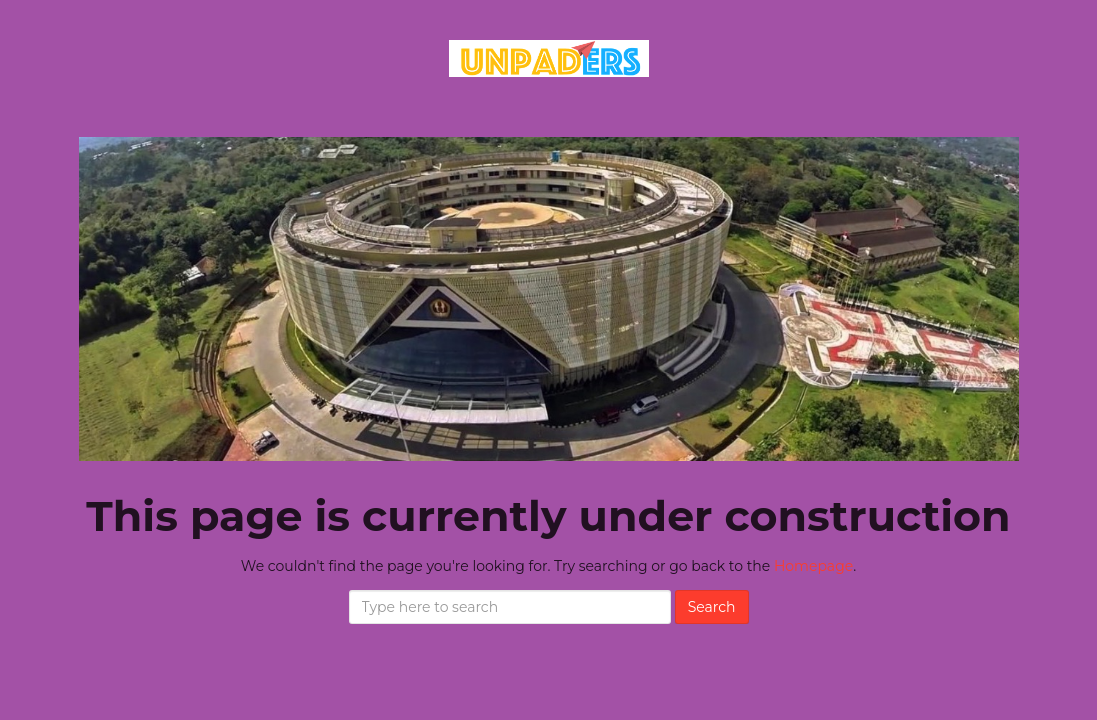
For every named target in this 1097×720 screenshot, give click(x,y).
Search (712, 607)
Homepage (813, 566)
